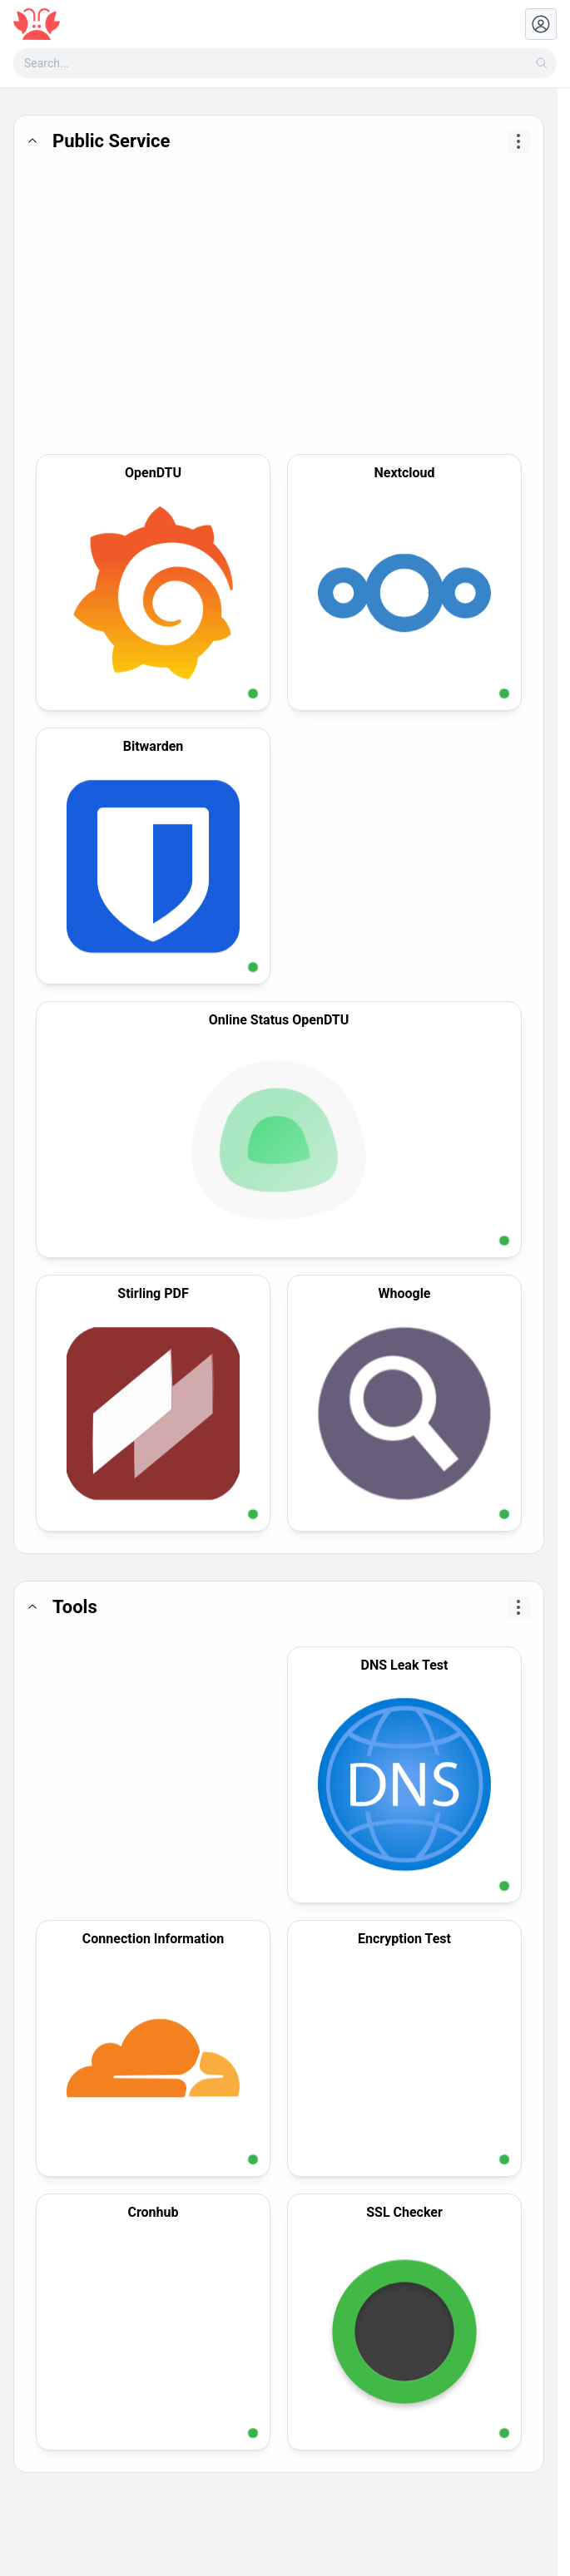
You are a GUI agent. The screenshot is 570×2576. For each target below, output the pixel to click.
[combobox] (285, 63)
